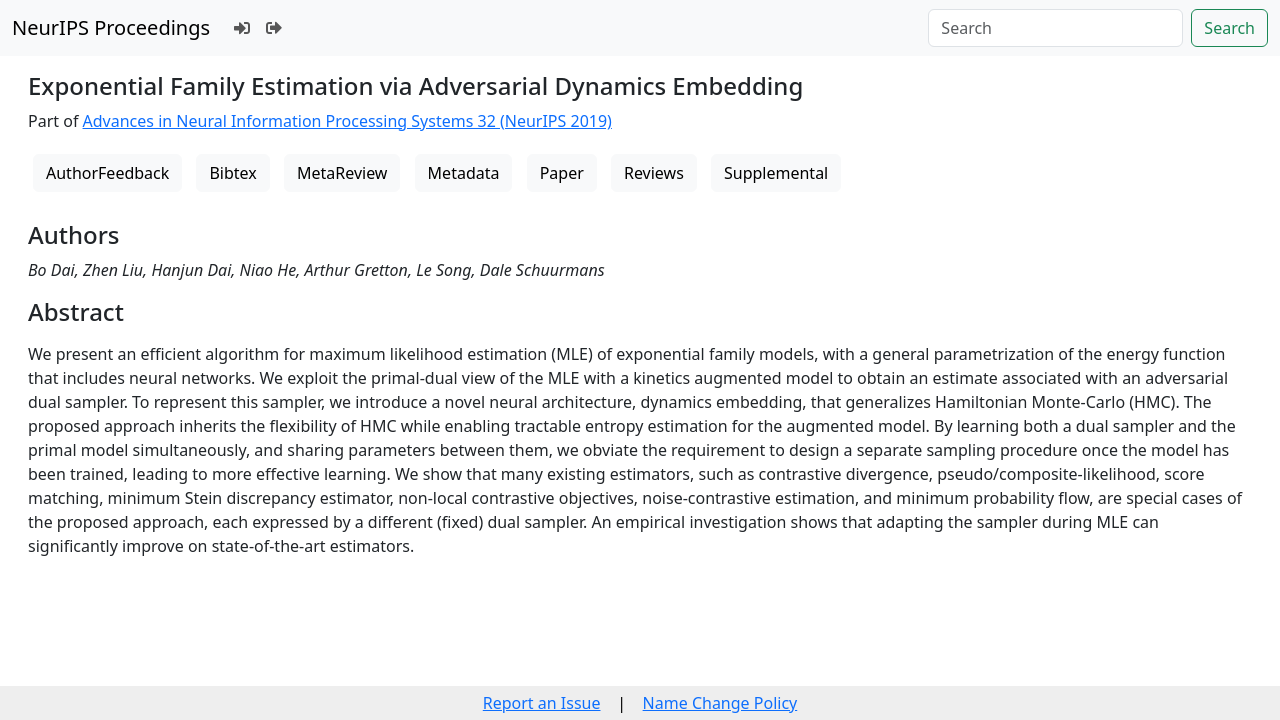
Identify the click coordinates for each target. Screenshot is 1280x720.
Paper (562, 173)
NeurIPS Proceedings (111, 27)
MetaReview (342, 173)
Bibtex (232, 173)
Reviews (654, 173)
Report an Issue (542, 703)
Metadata (464, 173)
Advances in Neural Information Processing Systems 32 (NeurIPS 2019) (347, 121)
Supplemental (776, 173)
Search (1229, 28)
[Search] (1055, 28)
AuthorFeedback (107, 173)
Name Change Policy (720, 703)
